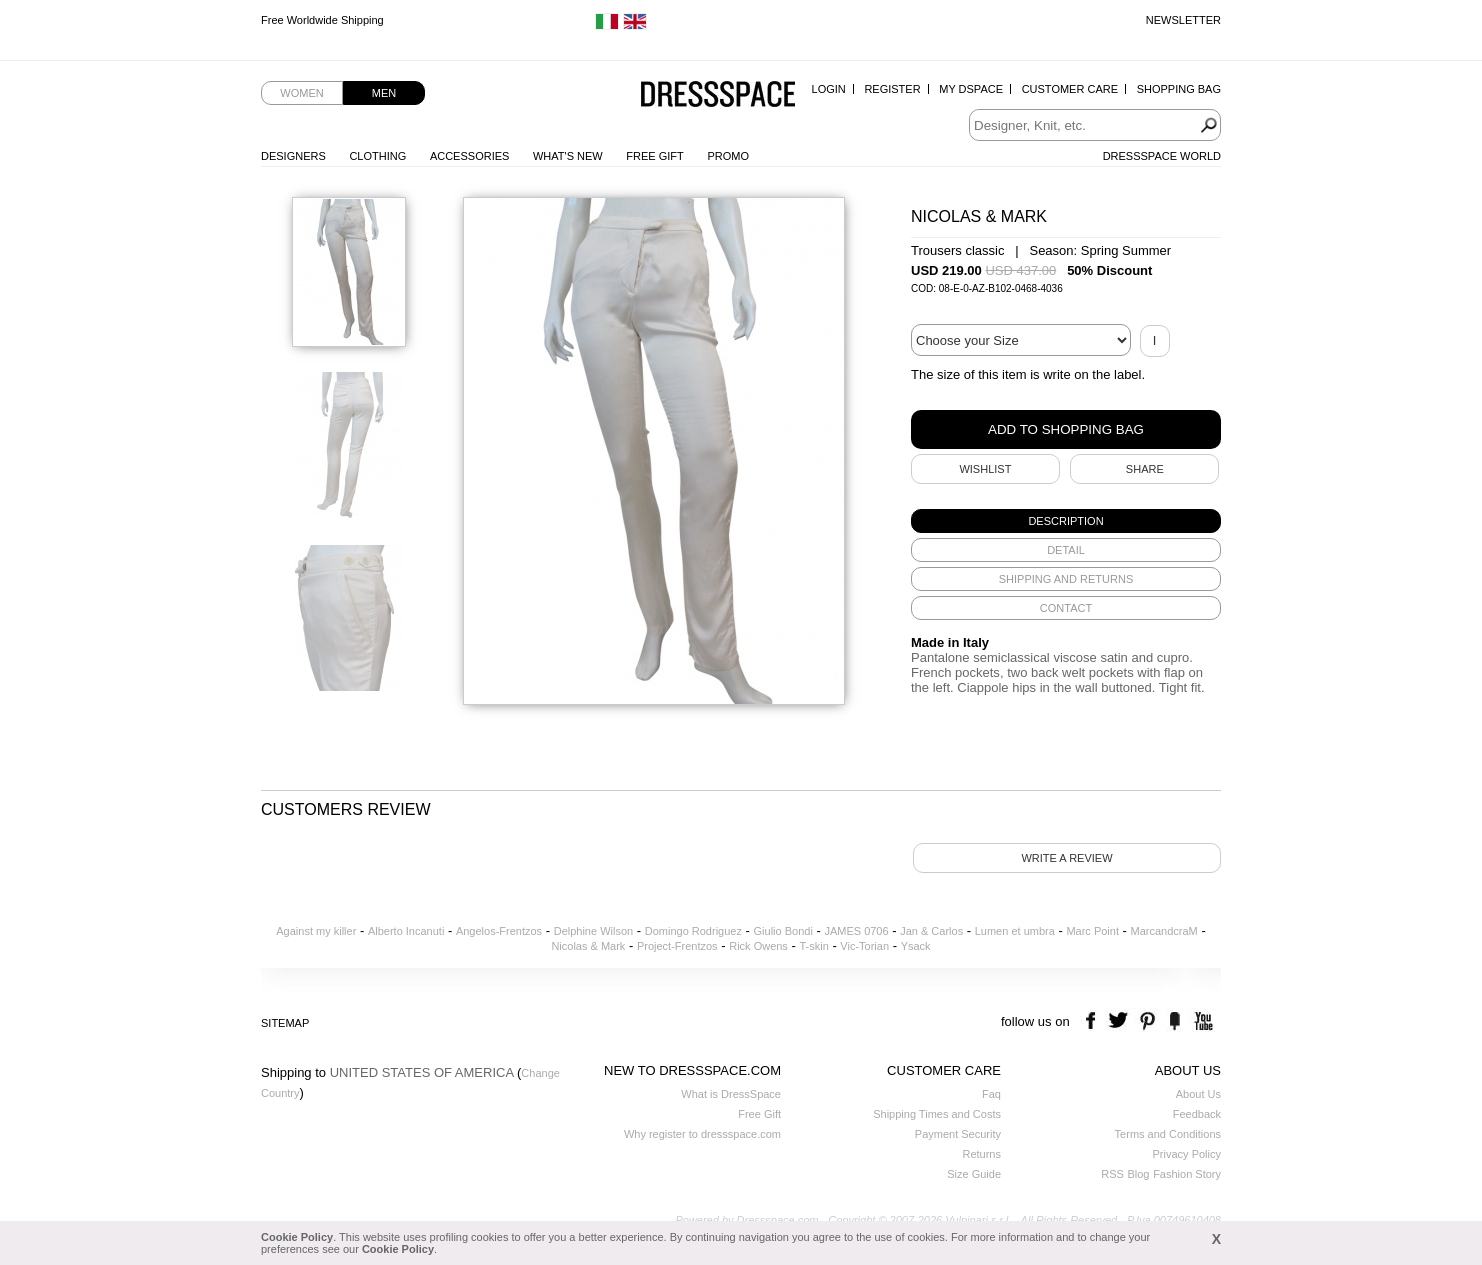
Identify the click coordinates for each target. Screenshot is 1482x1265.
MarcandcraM (1164, 931)
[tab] (1066, 521)
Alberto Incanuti (406, 931)
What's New (568, 156)
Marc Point (1092, 931)
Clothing (377, 156)
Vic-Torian (864, 946)
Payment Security (958, 1134)
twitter (1120, 1021)
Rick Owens (758, 946)
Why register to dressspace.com (702, 1134)
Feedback (1197, 1114)
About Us (1198, 1094)
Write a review (1066, 858)
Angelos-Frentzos (499, 931)
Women (301, 93)
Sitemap (285, 1023)
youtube (1201, 1021)
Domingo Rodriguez (693, 931)
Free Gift (654, 156)
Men (384, 93)
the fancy (1174, 1021)
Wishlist (985, 469)
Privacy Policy (1187, 1154)
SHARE (1145, 469)
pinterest (1147, 1021)
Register (892, 89)
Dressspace (718, 95)
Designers (293, 156)
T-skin (813, 946)
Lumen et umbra (1015, 931)
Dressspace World (1162, 156)
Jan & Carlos (931, 931)
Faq (991, 1094)
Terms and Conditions (1168, 1134)
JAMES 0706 (856, 931)
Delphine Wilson (593, 931)
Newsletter (1183, 20)
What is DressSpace (731, 1094)
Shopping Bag (1179, 89)
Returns (981, 1154)
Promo (728, 156)
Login (829, 89)
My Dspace (971, 89)
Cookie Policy (297, 1237)
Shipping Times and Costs (937, 1114)
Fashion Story (1187, 1174)
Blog (1138, 1174)
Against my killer (316, 931)
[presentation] (1066, 521)
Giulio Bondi (783, 931)
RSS (1112, 1174)
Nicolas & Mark (588, 946)
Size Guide (974, 1174)
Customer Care (1070, 89)
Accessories (469, 156)
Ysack (916, 946)
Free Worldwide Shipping (322, 20)
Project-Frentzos (677, 946)
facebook (1093, 1021)
